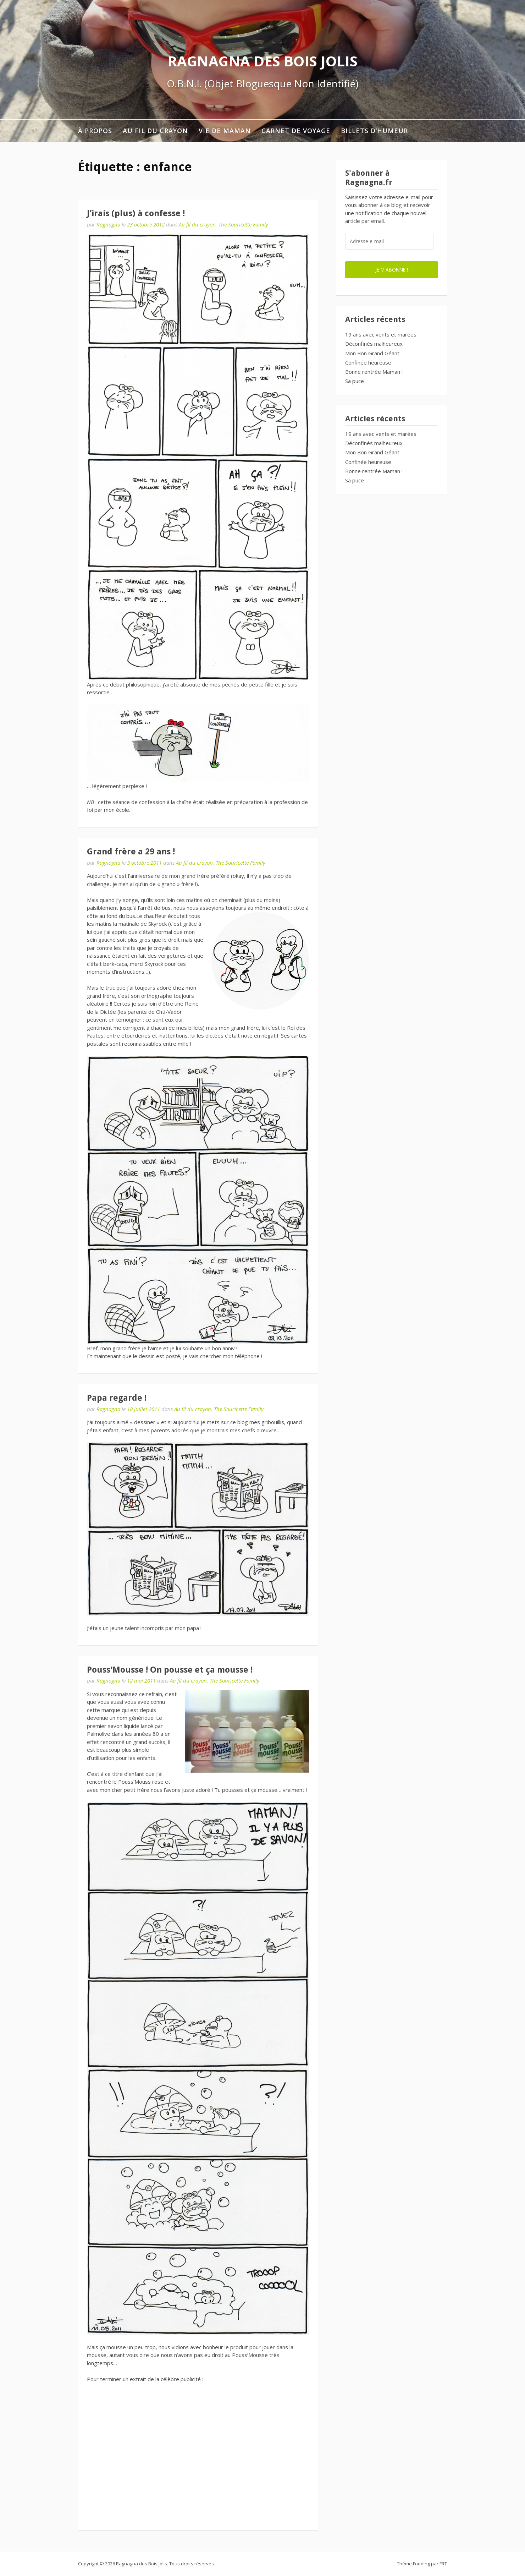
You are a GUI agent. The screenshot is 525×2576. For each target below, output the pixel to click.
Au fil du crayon (155, 130)
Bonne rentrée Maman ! (374, 371)
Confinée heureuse (368, 362)
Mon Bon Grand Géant (372, 353)
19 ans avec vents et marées (380, 334)
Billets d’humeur (374, 130)
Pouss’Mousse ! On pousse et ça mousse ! (170, 1670)
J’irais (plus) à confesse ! (136, 213)
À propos (95, 130)
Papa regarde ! (117, 1398)
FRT (443, 2563)
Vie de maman (225, 130)
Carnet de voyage (295, 130)
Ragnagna (108, 224)
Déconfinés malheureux (374, 343)
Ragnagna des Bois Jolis (262, 61)
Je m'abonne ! (391, 269)
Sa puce (354, 380)
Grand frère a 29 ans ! (131, 852)
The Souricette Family (243, 224)
